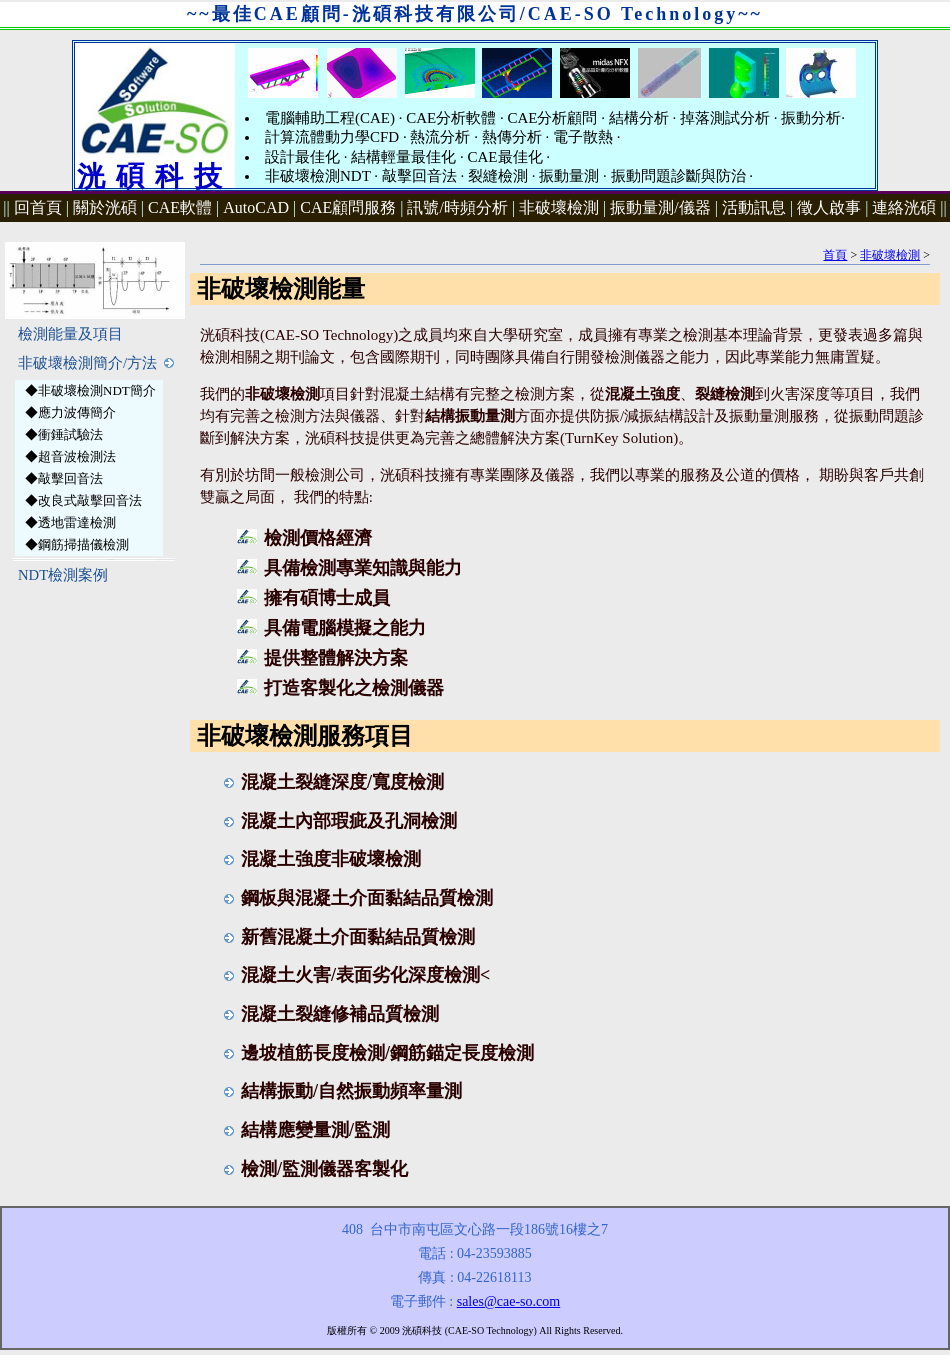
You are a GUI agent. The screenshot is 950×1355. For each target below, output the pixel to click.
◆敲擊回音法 (64, 478)
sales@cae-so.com (508, 1301)
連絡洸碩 (904, 207)
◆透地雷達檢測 (70, 522)
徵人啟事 (829, 207)
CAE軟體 (180, 207)
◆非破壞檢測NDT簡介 (90, 390)
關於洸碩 (105, 207)
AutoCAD (256, 207)
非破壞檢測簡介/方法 (96, 363)
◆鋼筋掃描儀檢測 (77, 544)
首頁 (835, 255)
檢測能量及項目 (70, 334)
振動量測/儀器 (660, 207)
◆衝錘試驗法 (64, 434)
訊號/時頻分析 (457, 207)
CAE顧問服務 (348, 207)
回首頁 (38, 207)
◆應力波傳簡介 (70, 412)
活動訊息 (754, 207)
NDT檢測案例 (63, 575)
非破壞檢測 (559, 207)
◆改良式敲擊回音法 (83, 500)
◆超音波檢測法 (70, 456)
